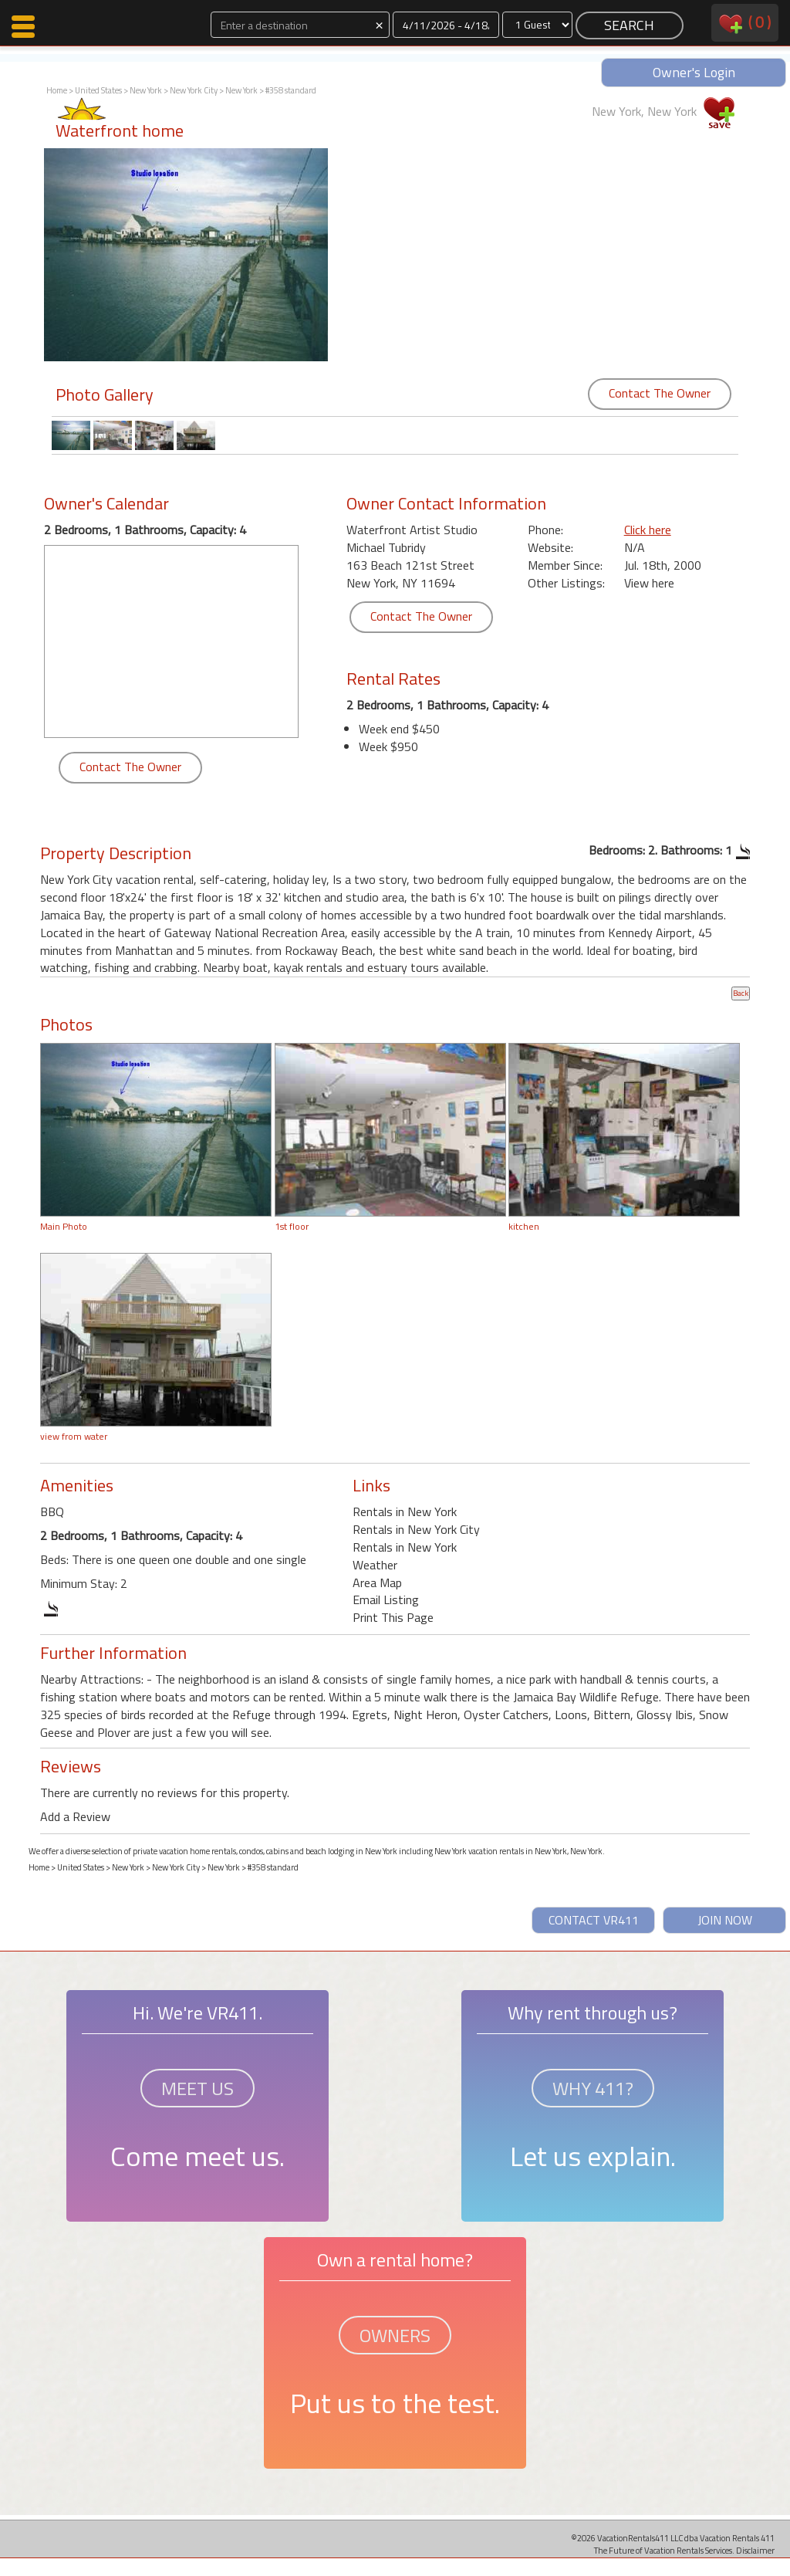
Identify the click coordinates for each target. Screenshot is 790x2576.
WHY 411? (592, 2088)
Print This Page (393, 1617)
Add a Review (75, 1816)
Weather (375, 1564)
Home (56, 90)
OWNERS (395, 2335)
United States (98, 90)
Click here (647, 529)
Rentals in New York (405, 1511)
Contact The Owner (660, 393)
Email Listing (386, 1599)
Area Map (377, 1582)
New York (146, 90)
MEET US (197, 2088)
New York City (194, 90)
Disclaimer (755, 2550)
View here (649, 583)
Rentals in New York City (416, 1529)
